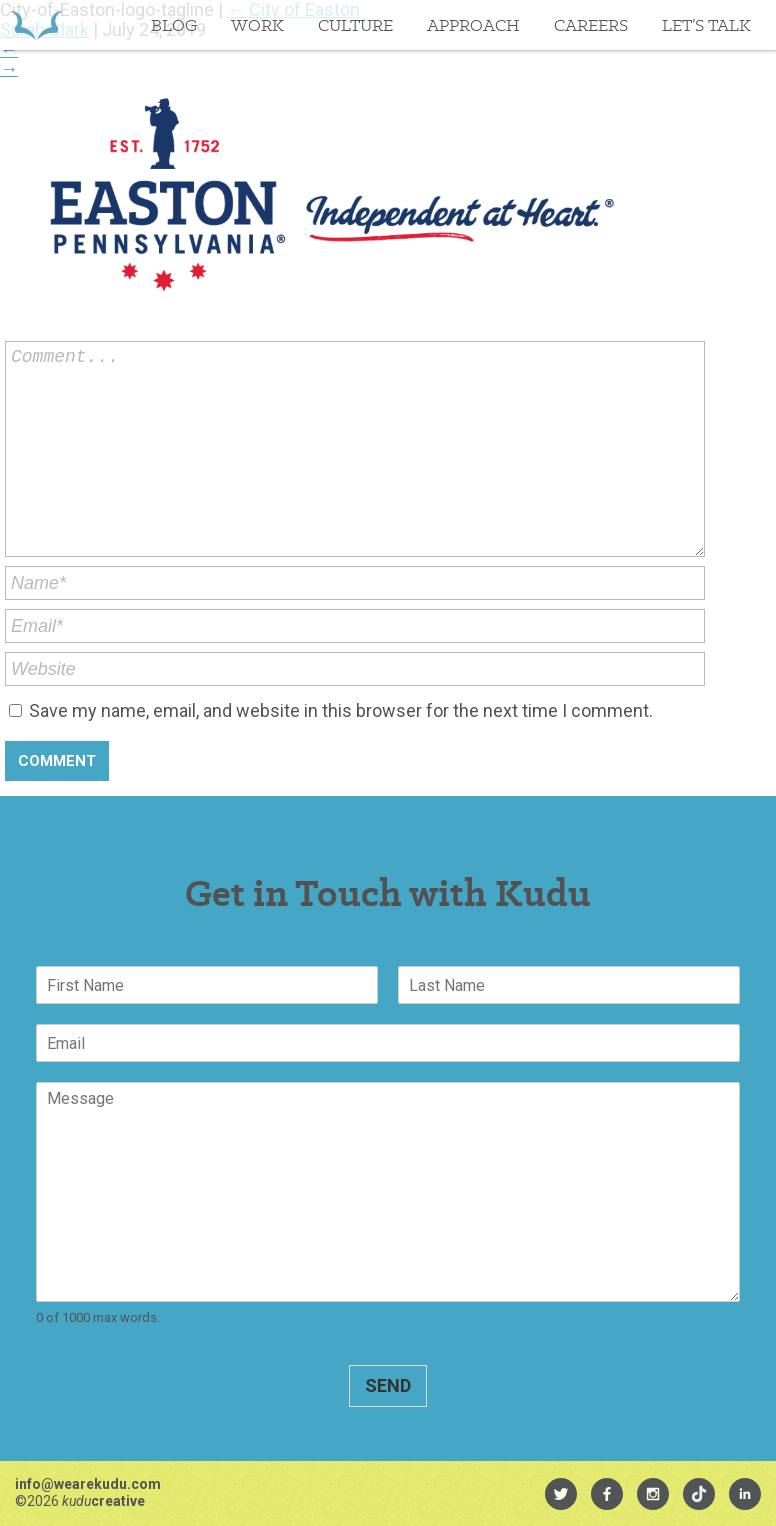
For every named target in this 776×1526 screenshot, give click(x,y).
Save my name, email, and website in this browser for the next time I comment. (341, 710)
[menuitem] (561, 1494)
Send (388, 1385)
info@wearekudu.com (88, 1484)
